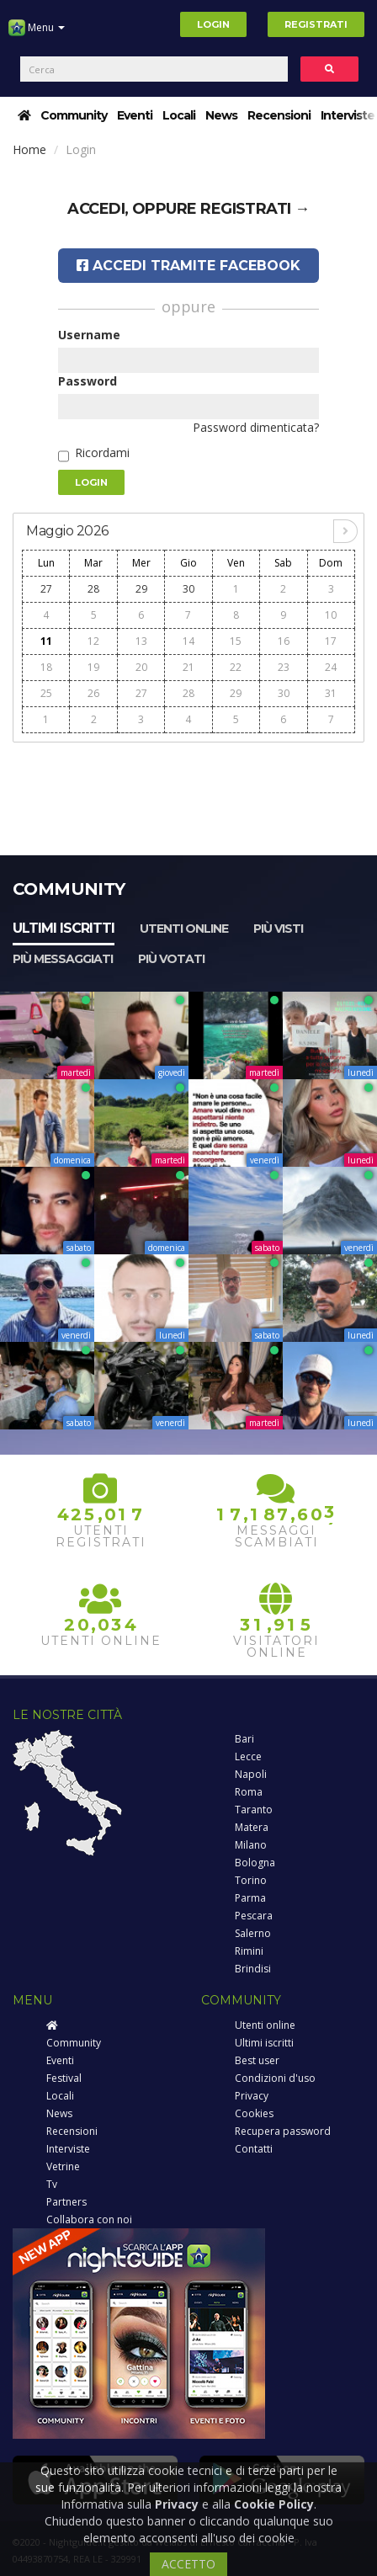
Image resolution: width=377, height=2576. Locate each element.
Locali (178, 115)
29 (141, 589)
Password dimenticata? (256, 427)
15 (236, 641)
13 (141, 641)
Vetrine (63, 2166)
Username (89, 335)
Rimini (249, 1951)
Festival (64, 2078)
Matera (251, 1827)
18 (46, 667)
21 (188, 667)
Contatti (254, 2149)
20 (141, 667)
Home (29, 149)
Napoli (251, 1774)
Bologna (255, 1862)
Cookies (254, 2113)
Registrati (316, 24)
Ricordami (102, 452)
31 (331, 693)
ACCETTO (188, 2564)
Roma (249, 1792)
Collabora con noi (89, 2219)
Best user (257, 2060)
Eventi (134, 115)
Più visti (278, 928)
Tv (51, 2184)
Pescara (254, 1915)
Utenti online (184, 928)
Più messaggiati (63, 958)
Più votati (171, 958)
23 (283, 667)
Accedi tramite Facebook (188, 266)
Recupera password (283, 2131)
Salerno (253, 1933)
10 (331, 615)
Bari (244, 1739)
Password (87, 381)
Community (73, 115)
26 (93, 693)
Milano (251, 1845)
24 (331, 667)
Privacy (251, 2096)
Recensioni (279, 115)
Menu (36, 33)
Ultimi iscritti (63, 928)
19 (93, 667)
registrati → (255, 209)
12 (93, 641)
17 (331, 641)
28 (93, 589)
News (221, 115)
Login (213, 24)
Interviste (347, 115)
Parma (250, 1898)
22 (236, 667)
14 (188, 641)
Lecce (248, 1756)
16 (283, 641)
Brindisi (253, 1968)
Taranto (254, 1809)
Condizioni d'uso (275, 2078)
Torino (251, 1880)
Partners (66, 2202)
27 (46, 589)
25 (46, 693)
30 (188, 589)
